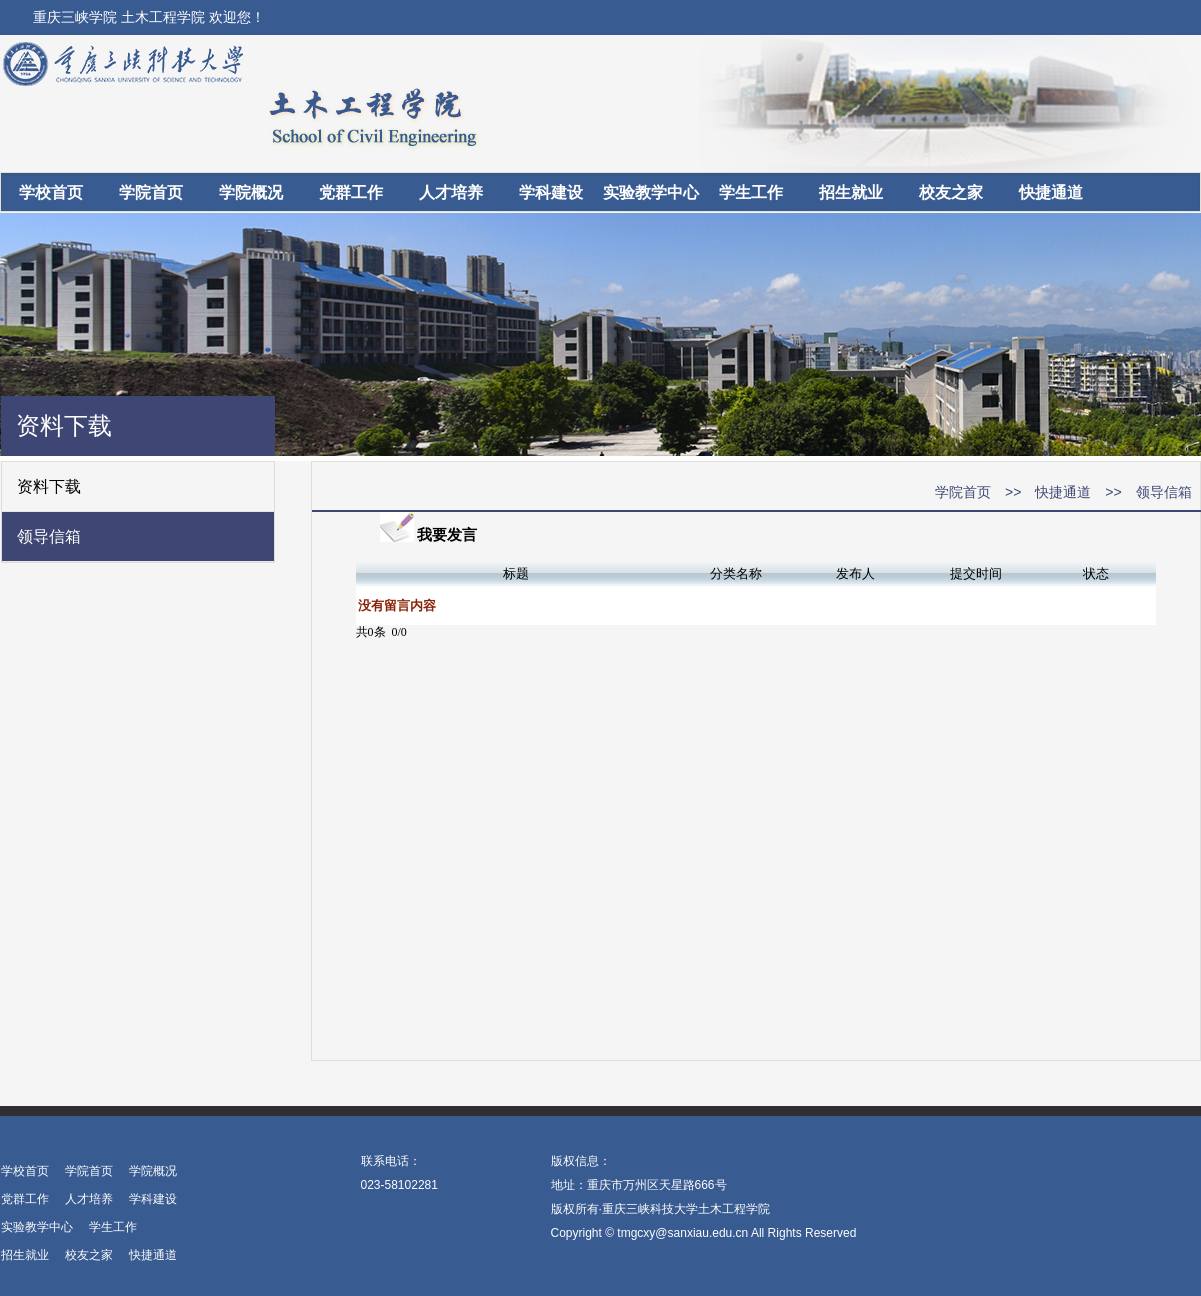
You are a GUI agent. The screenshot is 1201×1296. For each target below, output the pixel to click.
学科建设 (551, 192)
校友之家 (951, 192)
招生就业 (851, 192)
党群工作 (351, 192)
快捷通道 (1051, 192)
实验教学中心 (651, 192)
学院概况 (251, 192)
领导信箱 (49, 536)
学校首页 (51, 192)
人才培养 (451, 192)
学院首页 (151, 192)
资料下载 (49, 486)
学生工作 (751, 192)
